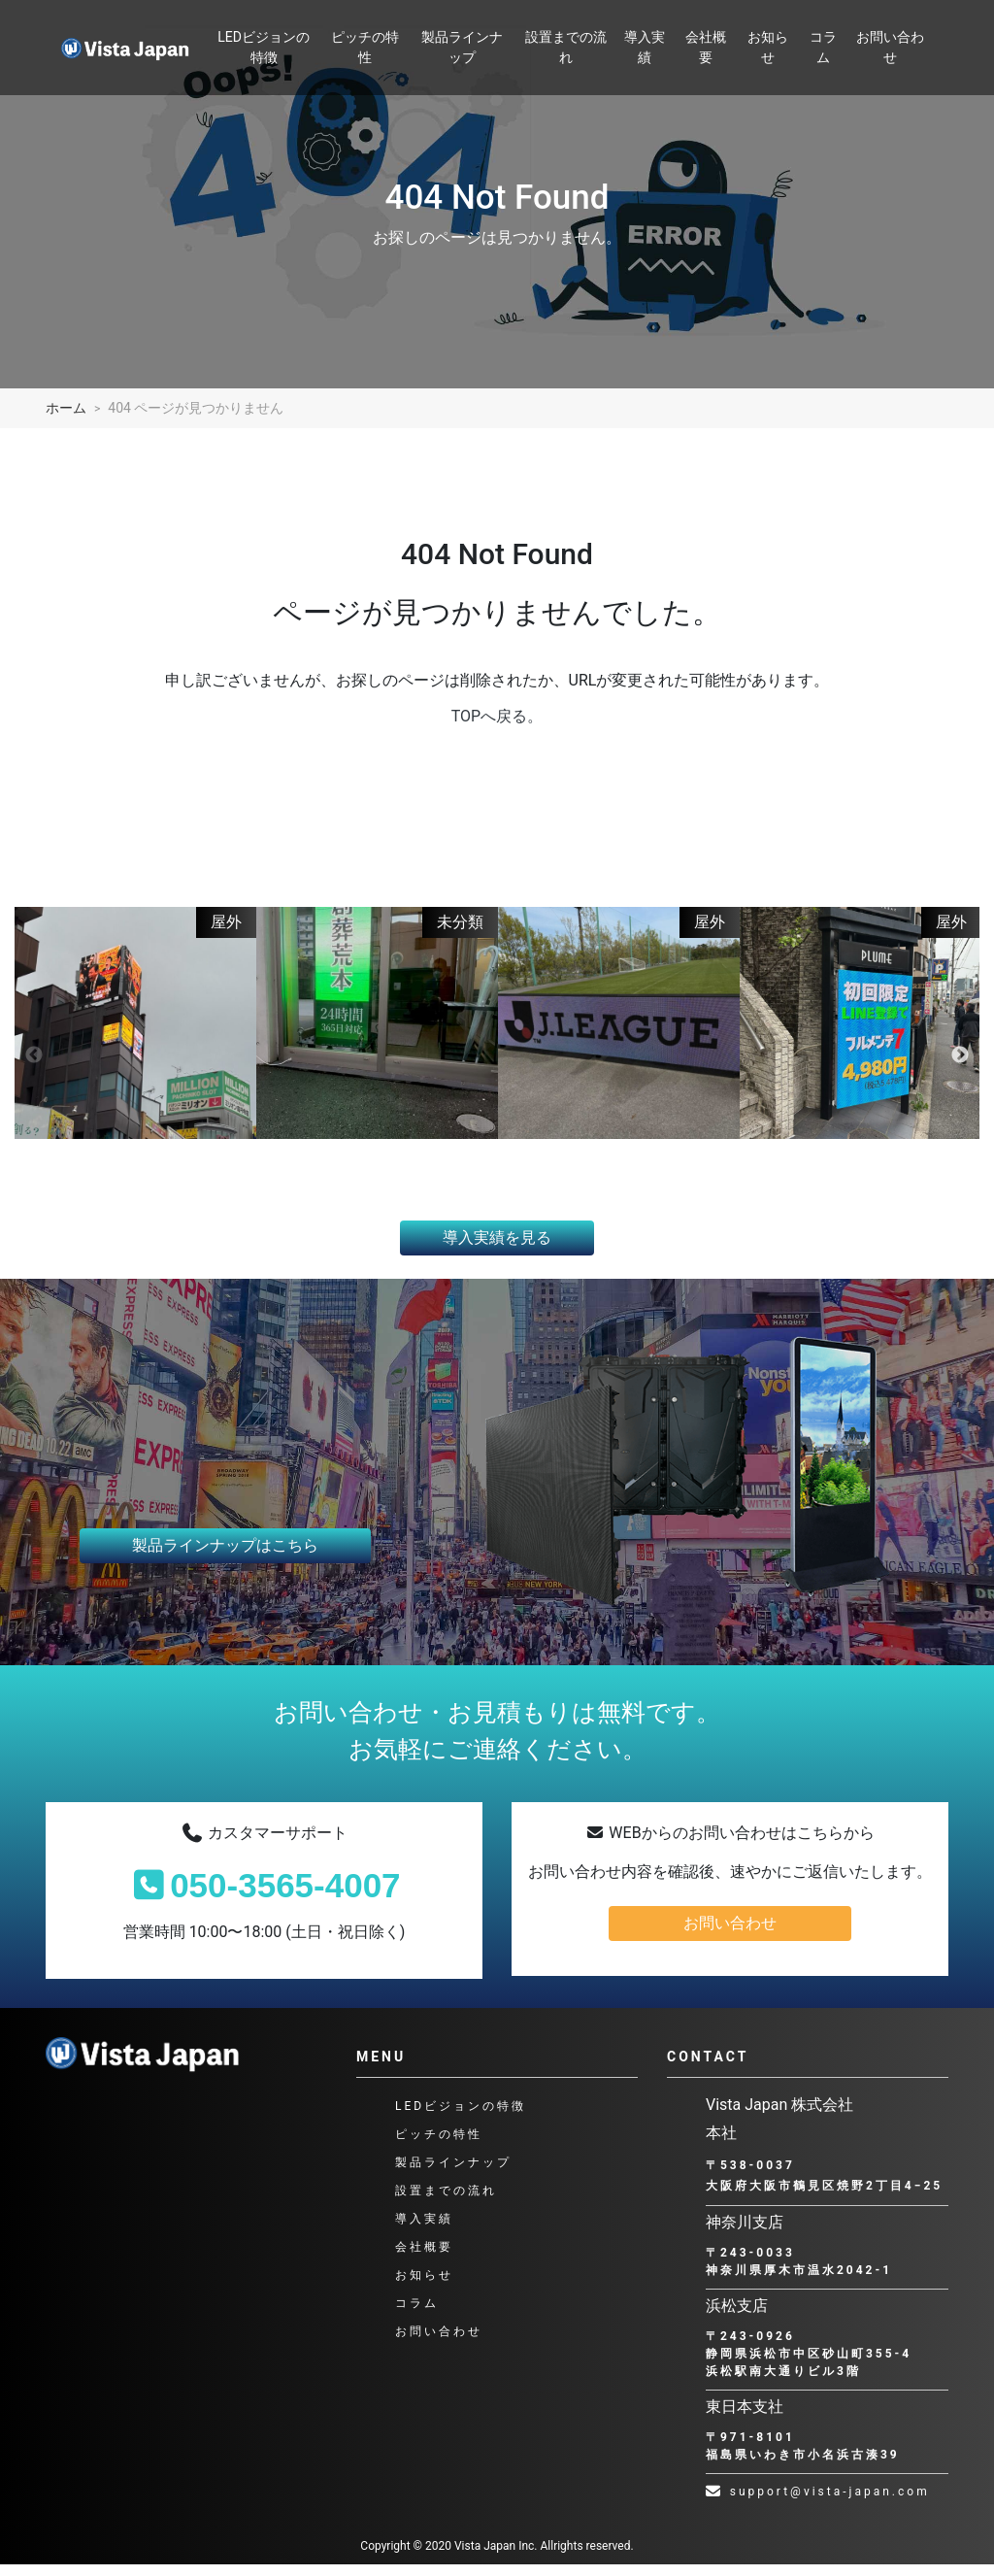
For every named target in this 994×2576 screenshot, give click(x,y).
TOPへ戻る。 (497, 716)
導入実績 (644, 47)
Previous (34, 1061)
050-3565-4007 (263, 1897)
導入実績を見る (497, 1248)
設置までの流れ (566, 47)
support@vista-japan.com (818, 2503)
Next (960, 1061)
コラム (823, 47)
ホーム (66, 408)
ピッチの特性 (365, 47)
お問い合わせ (890, 47)
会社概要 (705, 47)
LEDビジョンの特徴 (263, 47)
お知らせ (767, 47)
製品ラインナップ (462, 47)
